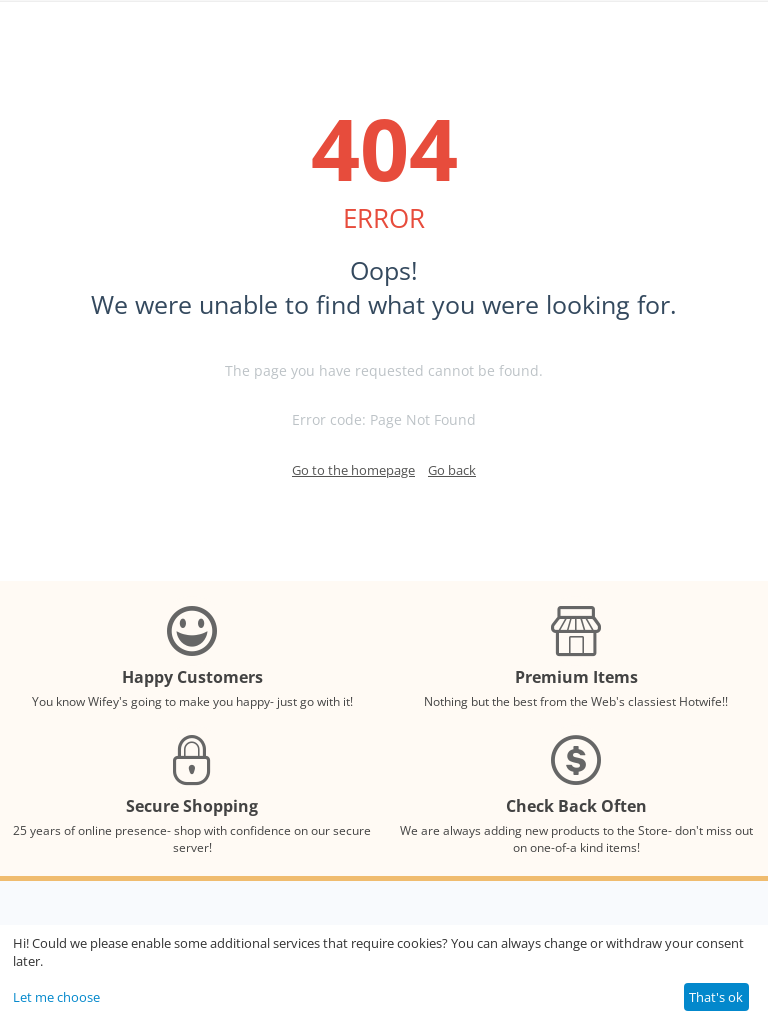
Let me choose (56, 997)
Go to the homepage (353, 470)
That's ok (716, 997)
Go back (452, 470)
